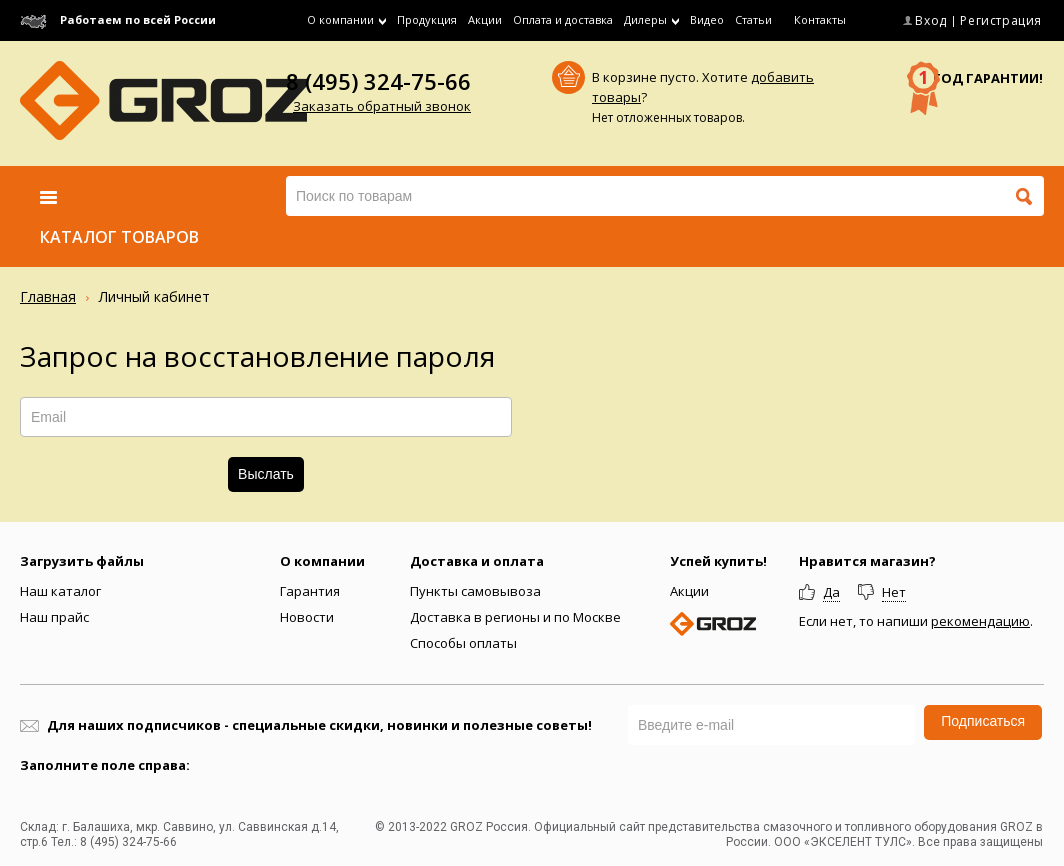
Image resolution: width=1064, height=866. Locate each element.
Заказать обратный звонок (382, 106)
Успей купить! (718, 561)
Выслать (266, 474)
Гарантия (310, 591)
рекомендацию (980, 621)
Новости (307, 617)
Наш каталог (60, 591)
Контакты (820, 19)
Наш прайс (54, 617)
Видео (707, 19)
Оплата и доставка (563, 19)
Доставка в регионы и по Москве (515, 617)
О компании (322, 561)
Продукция (427, 19)
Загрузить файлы (82, 561)
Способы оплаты (463, 643)
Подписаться (983, 721)
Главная (48, 296)
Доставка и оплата (477, 561)
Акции (485, 19)
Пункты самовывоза (475, 591)
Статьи (753, 19)
